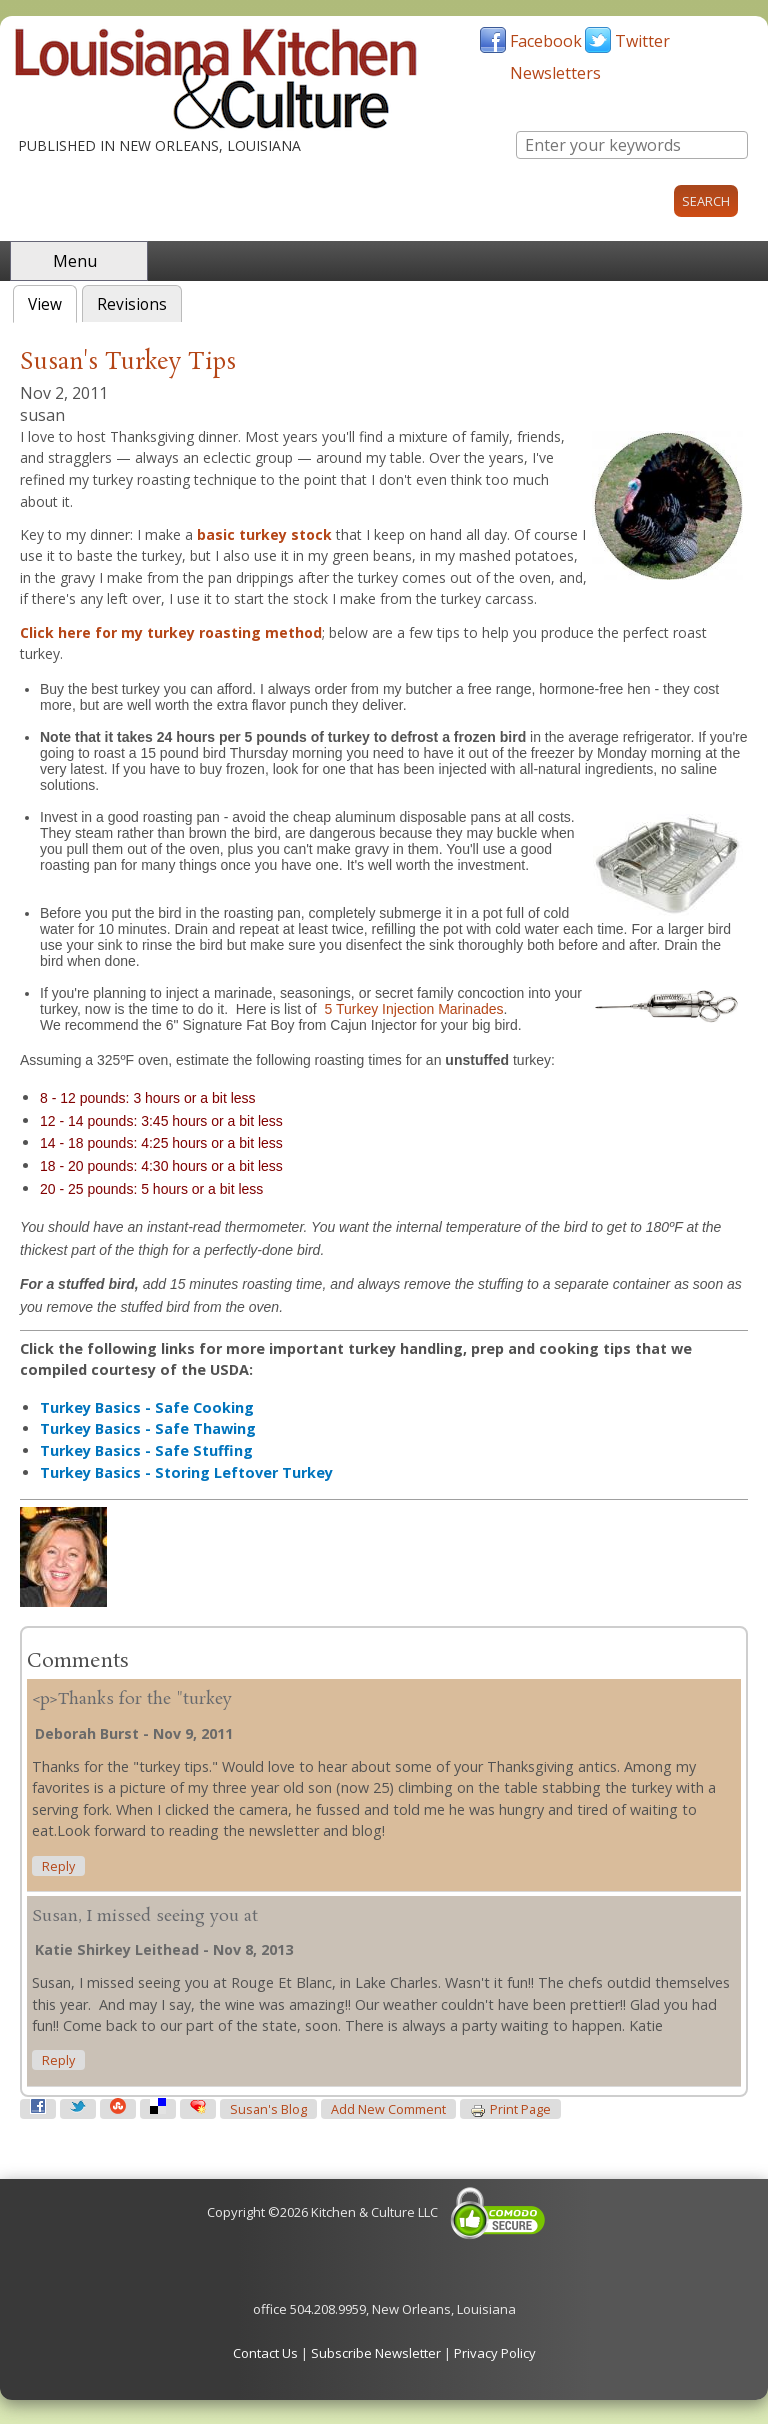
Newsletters (555, 73)
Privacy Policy (495, 2353)
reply (58, 1866)
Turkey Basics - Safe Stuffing (146, 1450)
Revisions (132, 304)
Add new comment (388, 2109)
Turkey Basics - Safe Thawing (148, 1428)
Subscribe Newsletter (376, 2353)
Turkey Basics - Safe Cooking (147, 1407)
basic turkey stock (264, 534)
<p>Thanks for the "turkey (132, 1699)
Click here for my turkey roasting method (171, 632)
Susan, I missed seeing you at (145, 1916)
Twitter (642, 41)
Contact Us (265, 2353)
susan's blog (268, 2109)
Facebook (546, 41)
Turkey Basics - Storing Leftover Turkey (186, 1472)
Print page (510, 2110)
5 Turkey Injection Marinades (414, 1009)
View (52, 302)
